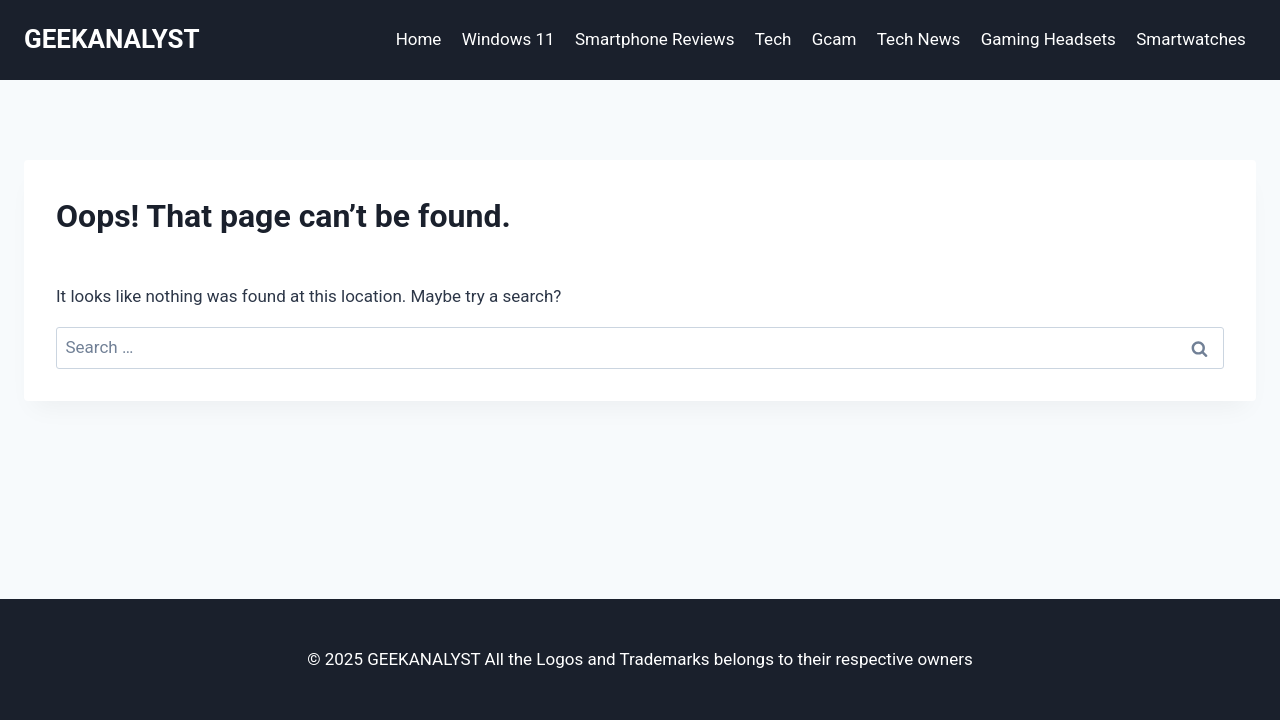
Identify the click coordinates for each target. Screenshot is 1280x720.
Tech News (919, 39)
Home (419, 39)
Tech (773, 39)
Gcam (834, 39)
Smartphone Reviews (655, 39)
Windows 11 (508, 39)
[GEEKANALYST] (112, 39)
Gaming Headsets (1048, 39)
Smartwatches (1191, 39)
